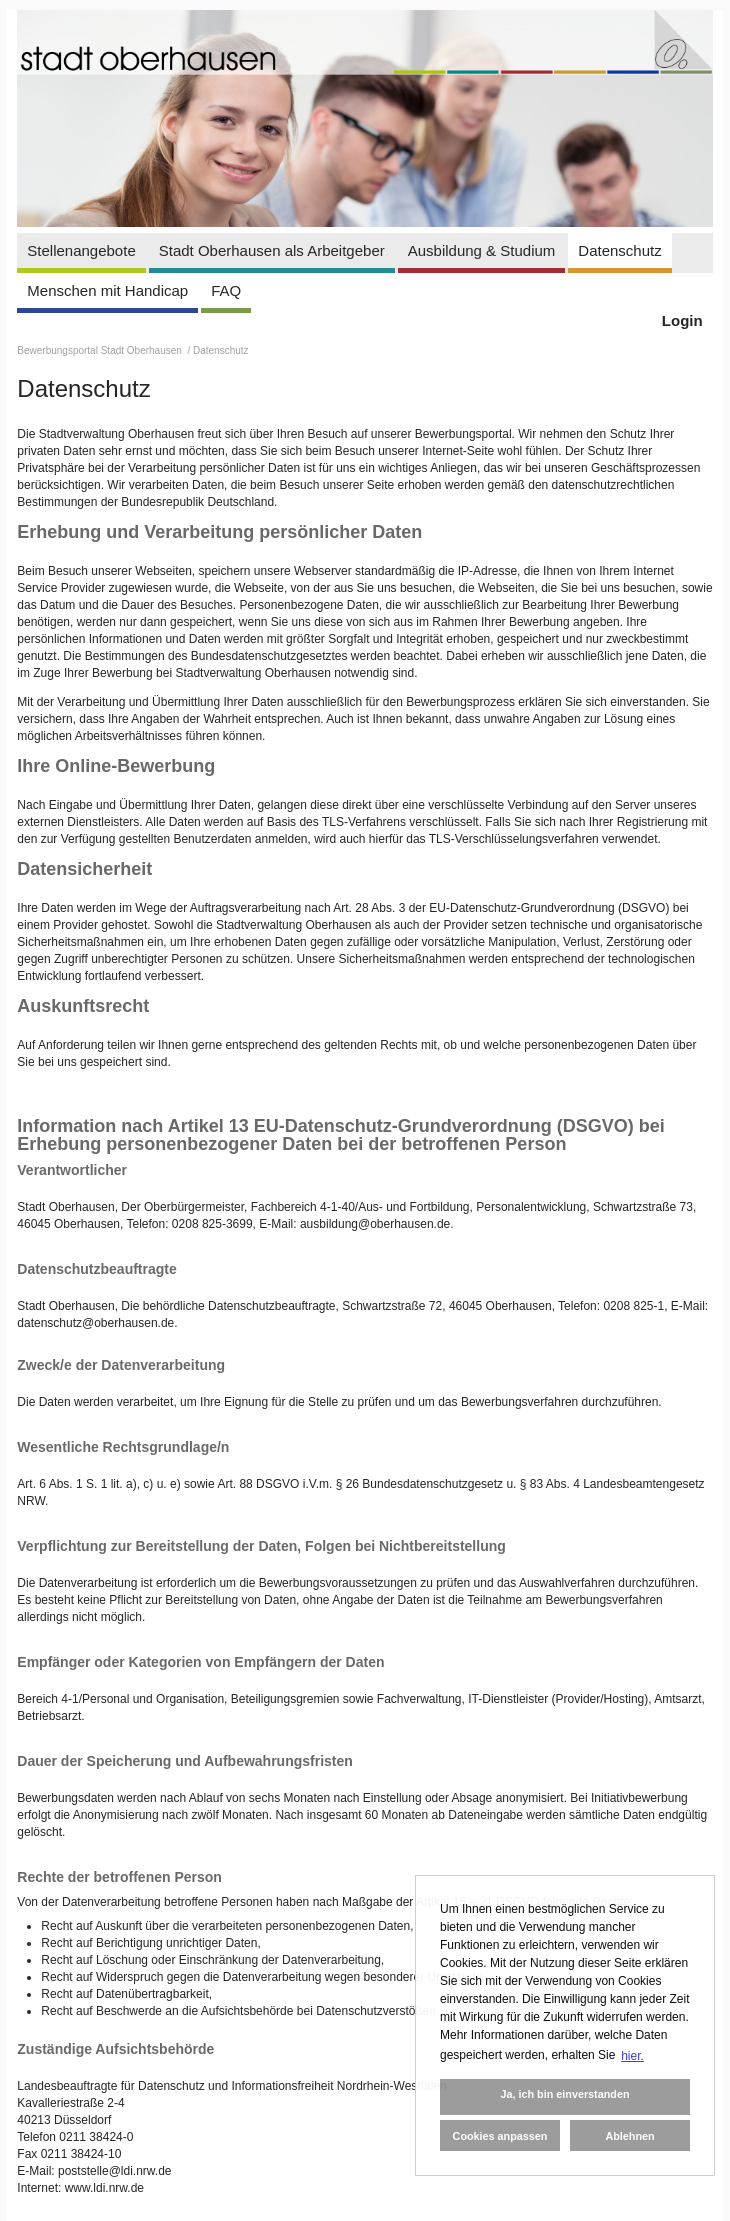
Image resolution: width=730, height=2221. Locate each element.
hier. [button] (632, 2056)
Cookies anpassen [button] (500, 2136)
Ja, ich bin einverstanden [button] (564, 2094)
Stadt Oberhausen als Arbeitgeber (272, 250)
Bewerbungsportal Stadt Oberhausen (100, 350)
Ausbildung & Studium (482, 250)
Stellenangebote (81, 250)
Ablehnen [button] (629, 2136)
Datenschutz (619, 250)
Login (682, 320)
